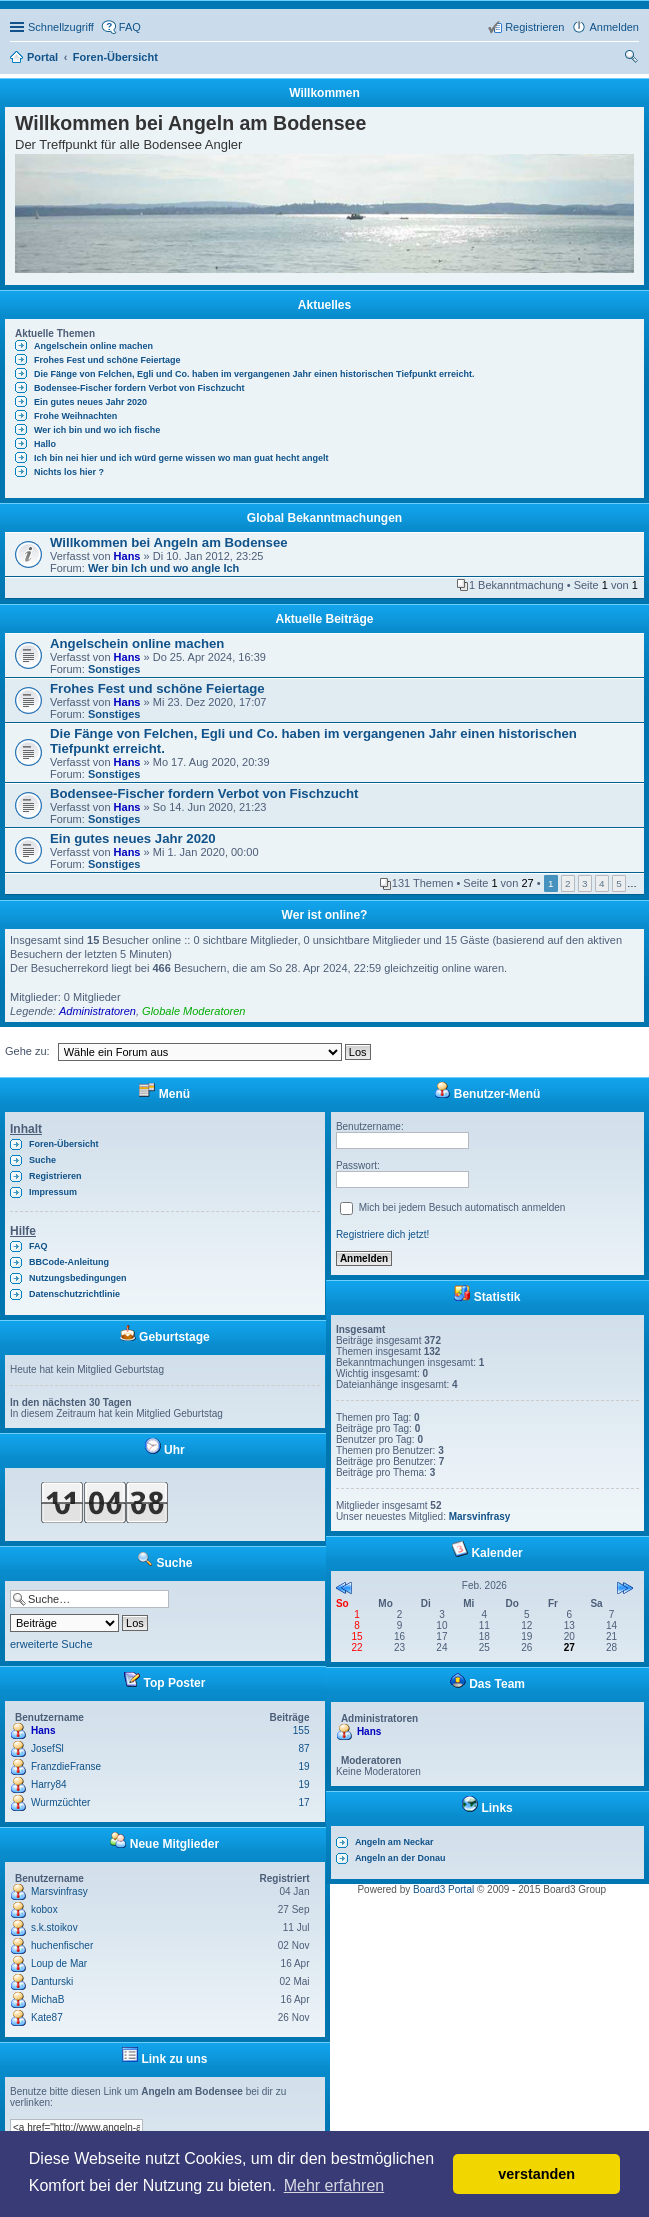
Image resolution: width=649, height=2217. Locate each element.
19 (303, 1766)
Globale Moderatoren (193, 1011)
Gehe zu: (27, 1051)
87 (303, 1748)
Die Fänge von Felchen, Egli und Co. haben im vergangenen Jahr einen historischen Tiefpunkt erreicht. (254, 374)
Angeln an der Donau (400, 1858)
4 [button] (602, 883)
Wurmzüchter (60, 1802)
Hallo (45, 444)
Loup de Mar (59, 1963)
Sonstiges (114, 669)
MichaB (47, 1999)
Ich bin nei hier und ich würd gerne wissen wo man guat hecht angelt (181, 458)
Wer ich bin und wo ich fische (97, 430)
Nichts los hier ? (69, 472)
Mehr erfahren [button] (334, 2185)
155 (301, 1730)
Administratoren (97, 1011)
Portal (42, 57)
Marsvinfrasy (59, 1891)
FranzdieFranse (66, 1766)
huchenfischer (62, 1945)
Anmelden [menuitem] (614, 27)
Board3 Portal (443, 1889)
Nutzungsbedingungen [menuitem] (77, 1278)
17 (303, 1802)
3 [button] (585, 883)
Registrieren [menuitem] (534, 27)
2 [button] (568, 883)
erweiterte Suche (51, 1644)
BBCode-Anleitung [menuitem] (69, 1262)
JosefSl (47, 1748)
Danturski (52, 1981)
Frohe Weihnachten (75, 416)
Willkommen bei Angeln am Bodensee (169, 542)
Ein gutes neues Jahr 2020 (90, 402)
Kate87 (47, 2017)
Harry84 (49, 1784)
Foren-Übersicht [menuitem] (64, 1144)
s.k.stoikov (54, 1927)
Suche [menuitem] (633, 59)
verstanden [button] (536, 2174)
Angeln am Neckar (394, 1842)
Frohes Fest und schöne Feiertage (107, 360)
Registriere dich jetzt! (382, 1234)
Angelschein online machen (93, 346)
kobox (44, 1909)
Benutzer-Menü (487, 1094)
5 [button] (619, 883)
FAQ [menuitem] (130, 27)
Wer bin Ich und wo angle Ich (163, 568)
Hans (127, 556)
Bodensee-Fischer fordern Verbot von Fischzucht (139, 388)
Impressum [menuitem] (53, 1192)
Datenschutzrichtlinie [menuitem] (74, 1294)
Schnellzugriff (61, 27)
